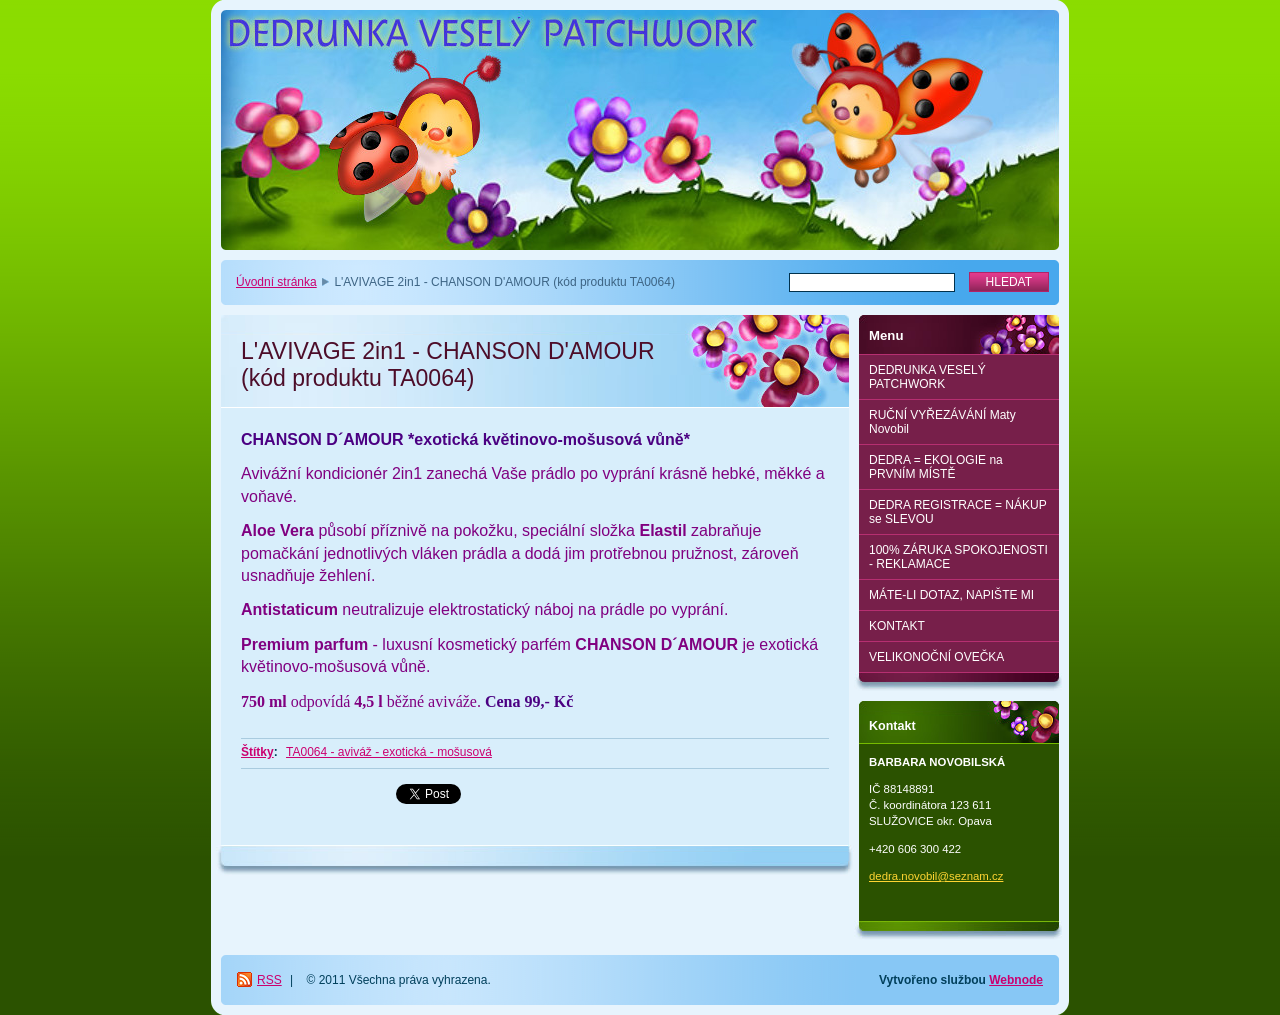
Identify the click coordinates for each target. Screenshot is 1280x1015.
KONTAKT (897, 626)
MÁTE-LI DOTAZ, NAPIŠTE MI (951, 595)
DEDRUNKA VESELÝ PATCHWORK (927, 377)
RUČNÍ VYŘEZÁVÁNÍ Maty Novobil (942, 422)
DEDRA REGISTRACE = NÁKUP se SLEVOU (958, 512)
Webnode (1016, 980)
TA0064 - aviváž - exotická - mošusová (389, 752)
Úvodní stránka (276, 282)
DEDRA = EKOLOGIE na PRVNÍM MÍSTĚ (936, 467)
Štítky (257, 752)
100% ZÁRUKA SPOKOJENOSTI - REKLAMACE (958, 557)
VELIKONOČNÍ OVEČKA (936, 657)
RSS (269, 980)
